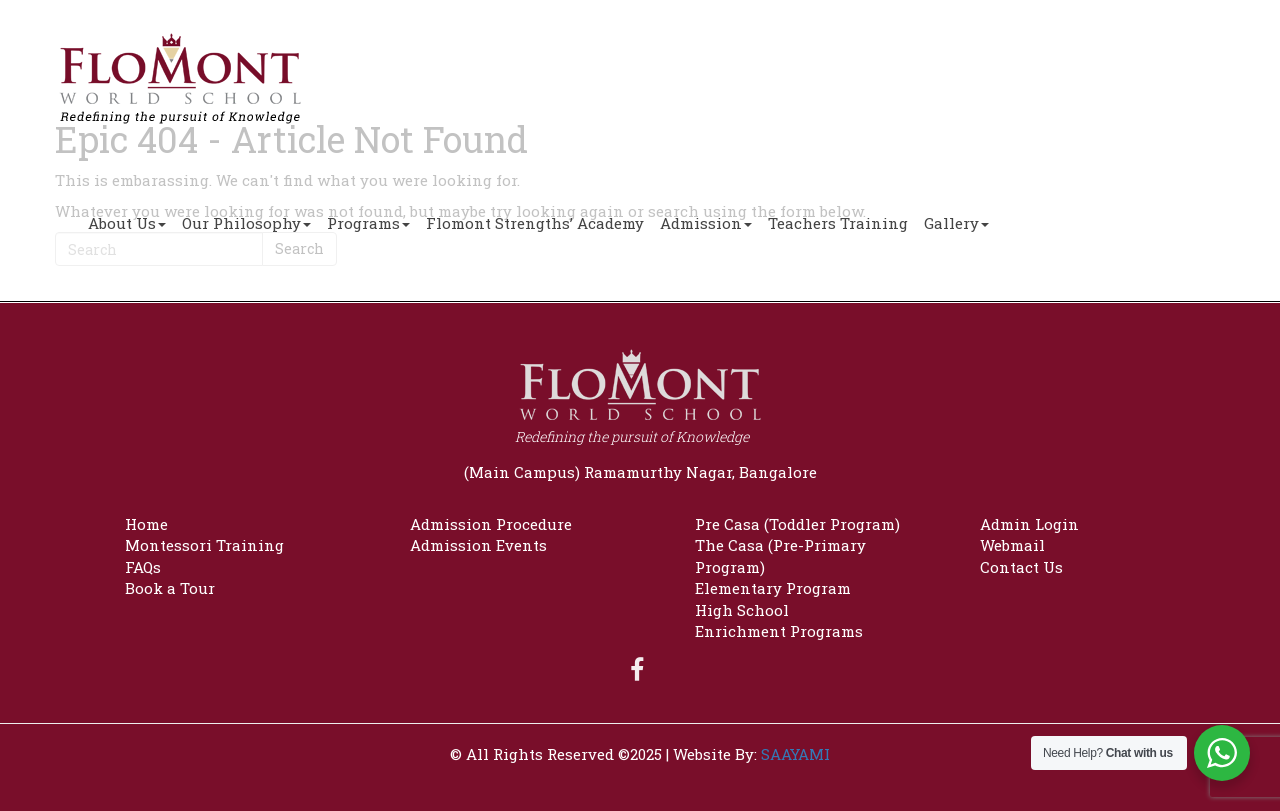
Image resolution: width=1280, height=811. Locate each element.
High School (742, 610)
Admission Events (478, 545)
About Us (127, 223)
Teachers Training (838, 223)
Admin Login (1029, 524)
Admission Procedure (491, 524)
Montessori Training (204, 545)
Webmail (1012, 545)
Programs (368, 223)
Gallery (956, 223)
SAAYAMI (795, 754)
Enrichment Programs (779, 631)
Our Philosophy (246, 223)
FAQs (143, 567)
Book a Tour (170, 588)
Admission (706, 223)
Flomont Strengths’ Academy (535, 223)
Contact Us (1021, 567)
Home (146, 524)
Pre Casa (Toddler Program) (797, 524)
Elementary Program (773, 588)
